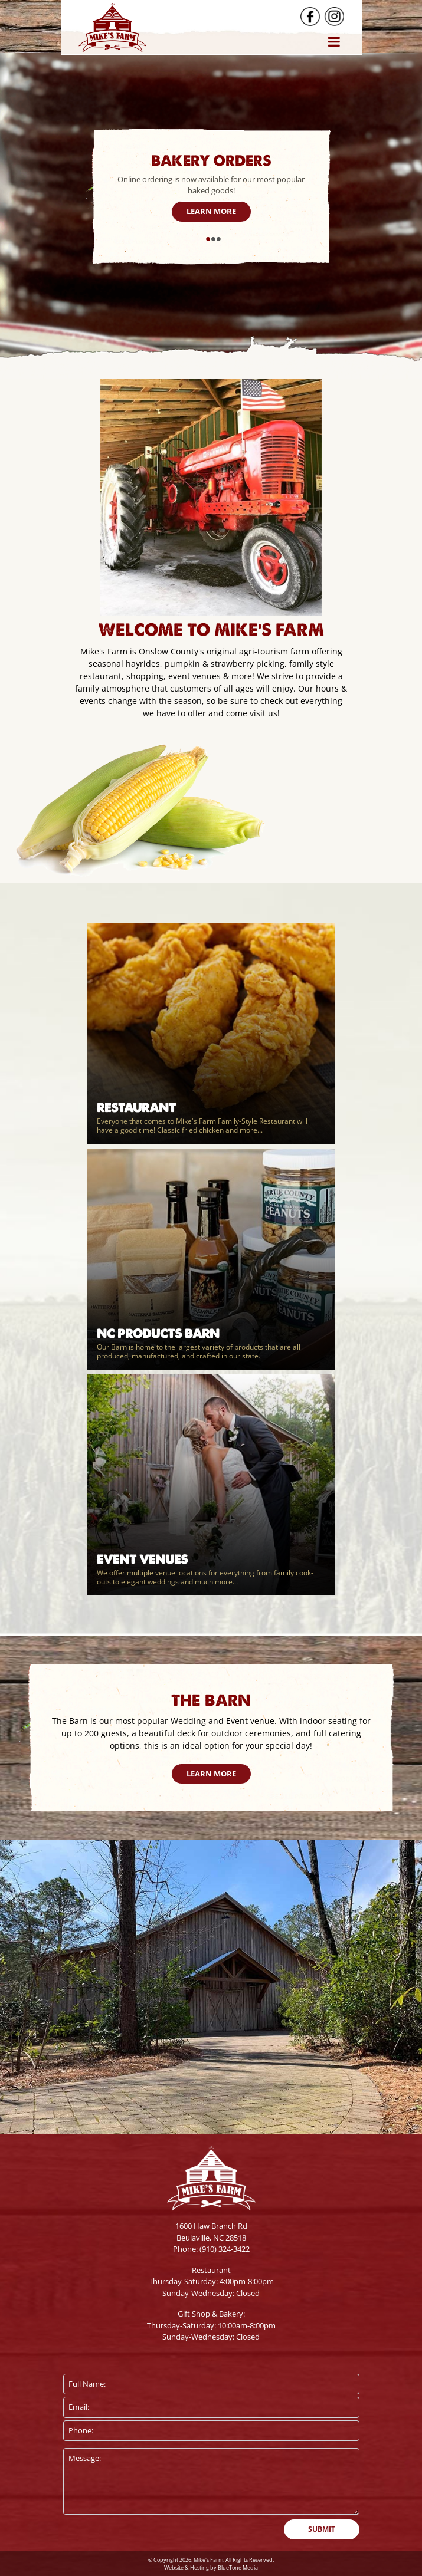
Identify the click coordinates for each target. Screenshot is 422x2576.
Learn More (211, 211)
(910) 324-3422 (224, 2248)
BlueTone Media (238, 2567)
